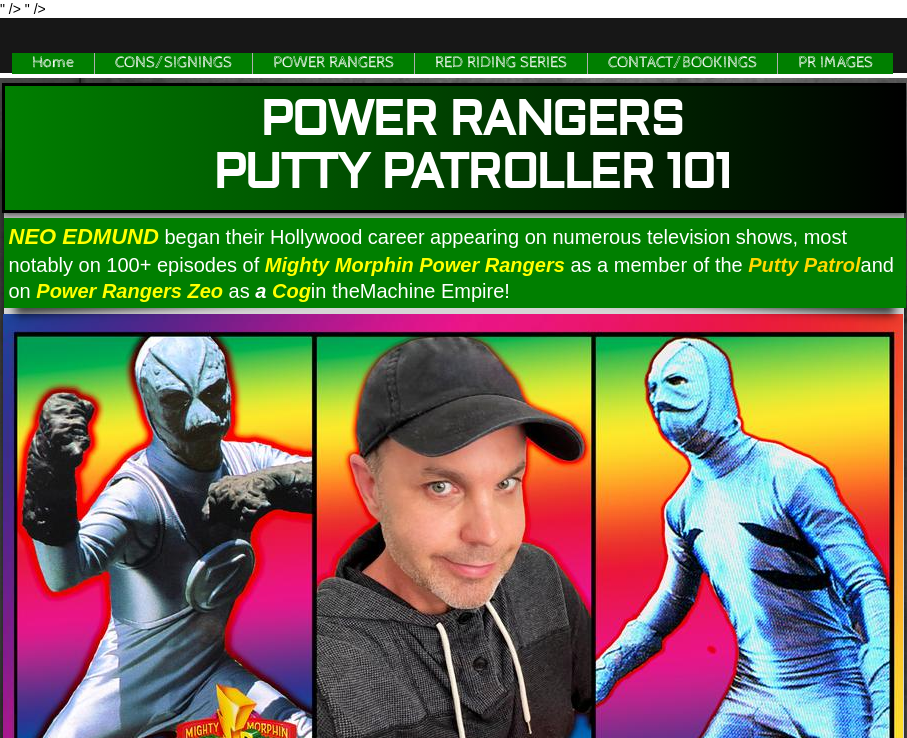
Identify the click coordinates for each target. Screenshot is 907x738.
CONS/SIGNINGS (173, 62)
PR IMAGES (835, 62)
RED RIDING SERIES (501, 62)
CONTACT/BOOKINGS (682, 62)
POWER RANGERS (333, 62)
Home (53, 62)
